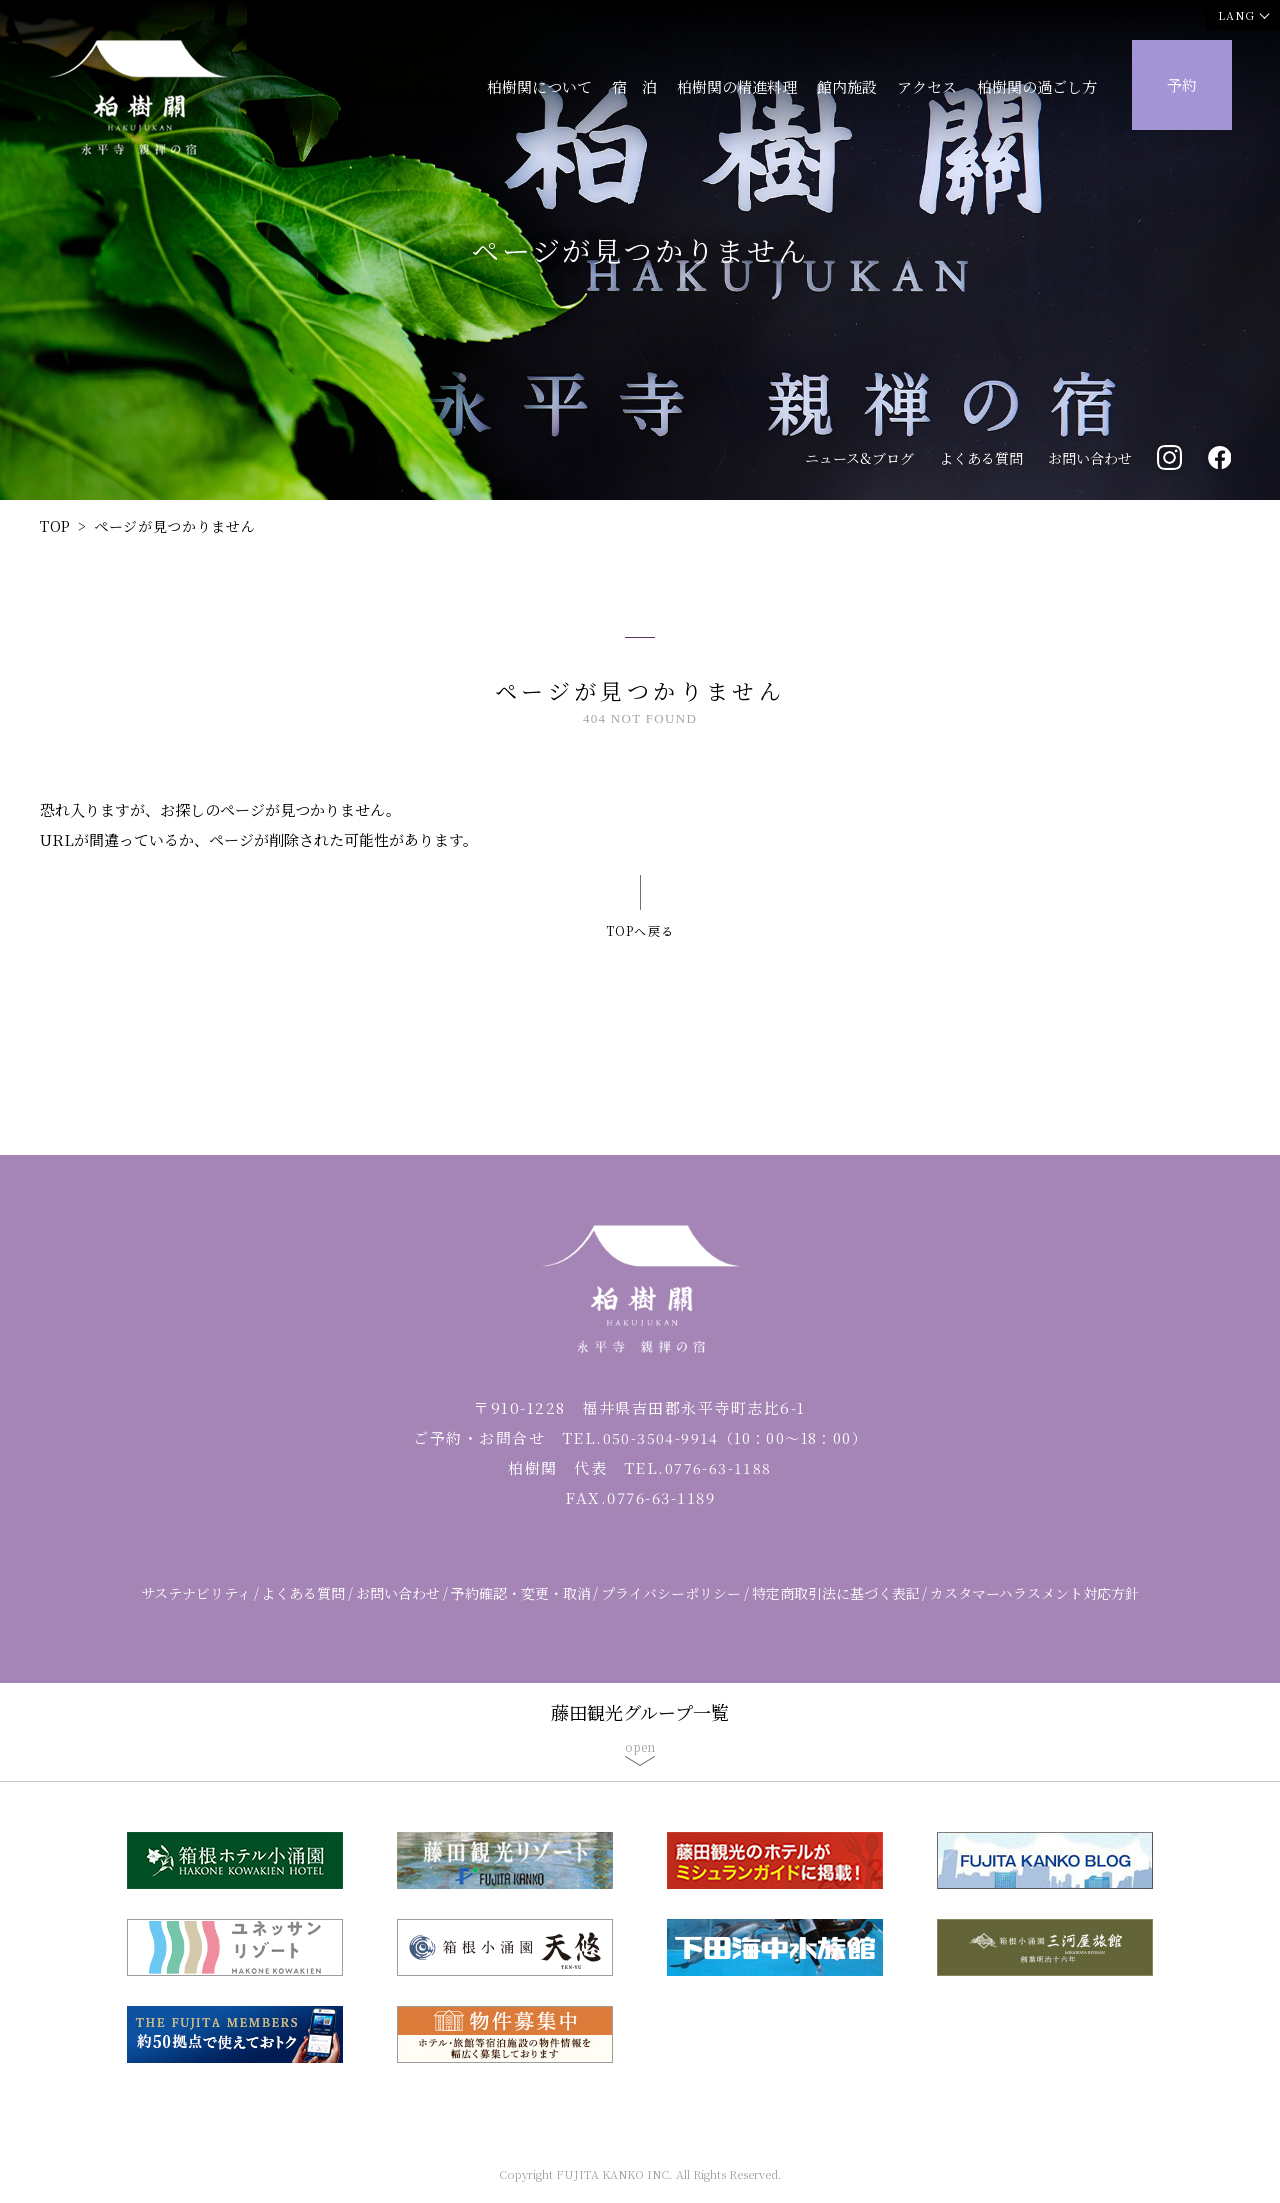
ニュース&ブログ (859, 458)
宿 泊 (634, 86)
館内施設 (847, 86)
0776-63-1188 (718, 1485)
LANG (1236, 15)
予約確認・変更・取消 (521, 1611)
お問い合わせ (1090, 458)
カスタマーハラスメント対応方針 (1034, 1611)
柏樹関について (539, 86)
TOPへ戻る (639, 921)
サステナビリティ (196, 1611)
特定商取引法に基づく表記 (836, 1611)
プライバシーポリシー (671, 1611)
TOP (55, 526)
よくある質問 (981, 458)
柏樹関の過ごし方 (1037, 86)
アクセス (927, 86)
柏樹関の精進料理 (737, 86)
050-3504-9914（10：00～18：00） (734, 1455)
